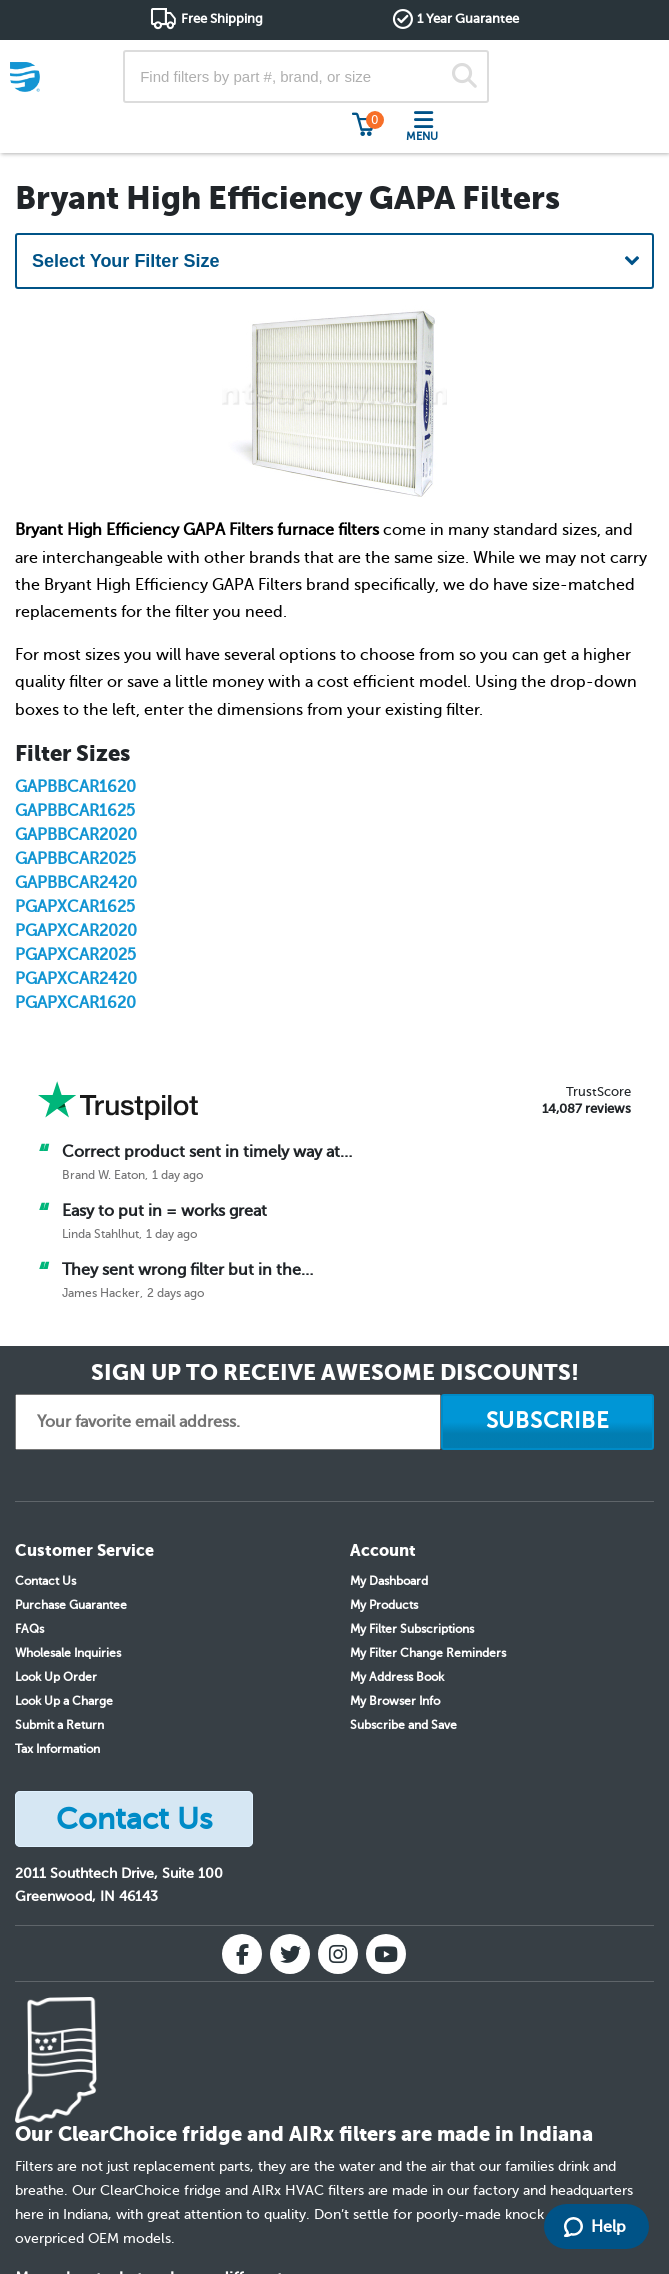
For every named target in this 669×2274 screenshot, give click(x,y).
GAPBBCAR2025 (75, 859)
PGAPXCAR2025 (75, 955)
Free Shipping (222, 18)
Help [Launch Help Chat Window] (595, 2227)
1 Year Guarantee (468, 18)
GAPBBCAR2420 (76, 883)
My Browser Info (395, 1701)
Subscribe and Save (403, 1725)
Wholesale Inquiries (68, 1653)
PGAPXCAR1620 (75, 1003)
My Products (384, 1605)
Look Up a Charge (64, 1701)
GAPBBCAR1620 (75, 787)
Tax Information (57, 1749)
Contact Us (45, 1581)
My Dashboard (389, 1581)
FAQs (29, 1629)
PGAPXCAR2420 (76, 979)
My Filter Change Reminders (428, 1653)
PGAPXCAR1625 (75, 907)
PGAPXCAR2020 (76, 931)
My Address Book (397, 1677)
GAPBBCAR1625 (75, 811)
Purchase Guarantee (71, 1605)
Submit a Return (59, 1725)
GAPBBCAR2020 (76, 835)
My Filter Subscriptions (412, 1629)
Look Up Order (56, 1677)
